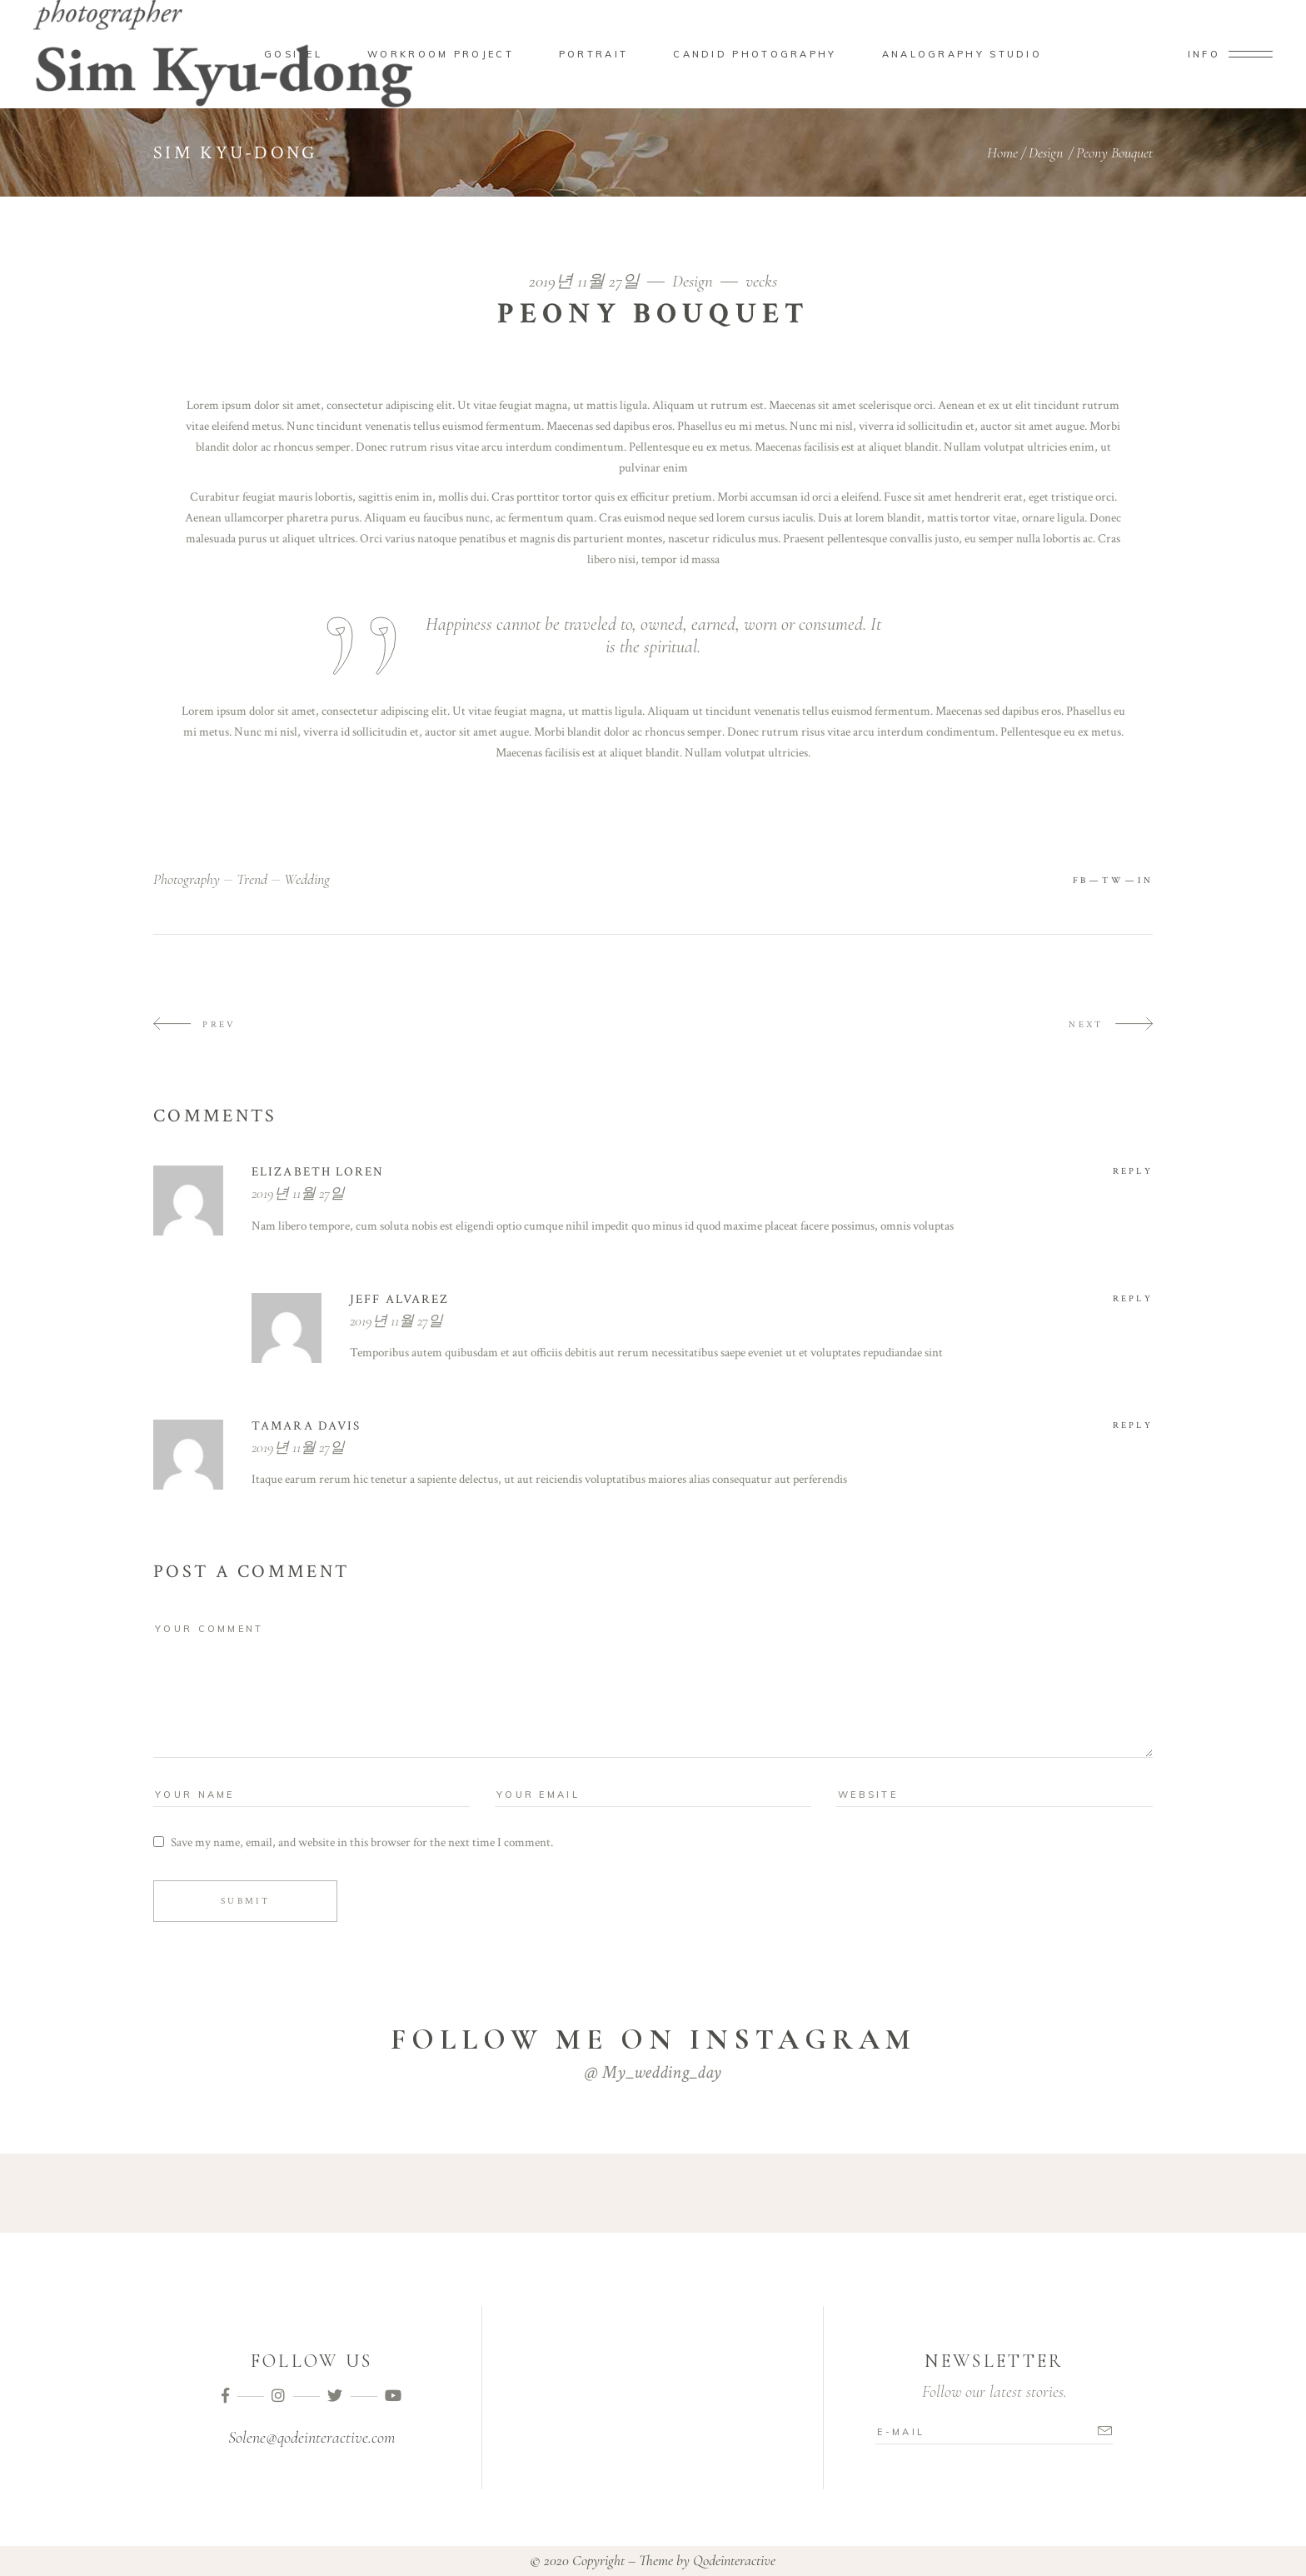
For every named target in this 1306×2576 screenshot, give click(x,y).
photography (186, 879)
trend (252, 879)
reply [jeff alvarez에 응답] (1133, 1299)
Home (1002, 152)
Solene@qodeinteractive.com (311, 2438)
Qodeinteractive (734, 2560)
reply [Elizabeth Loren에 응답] (1133, 1171)
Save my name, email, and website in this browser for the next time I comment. (362, 1842)
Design (1046, 152)
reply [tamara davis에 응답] (1133, 1425)
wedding (307, 879)
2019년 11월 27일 (586, 281)
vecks (761, 281)
